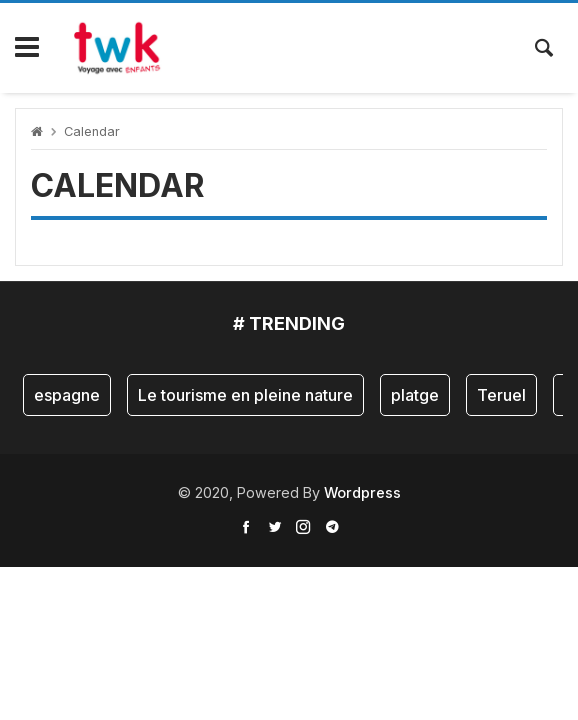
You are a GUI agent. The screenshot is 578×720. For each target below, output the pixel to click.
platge (415, 395)
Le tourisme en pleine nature (245, 395)
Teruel (501, 395)
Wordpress (362, 492)
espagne (67, 395)
